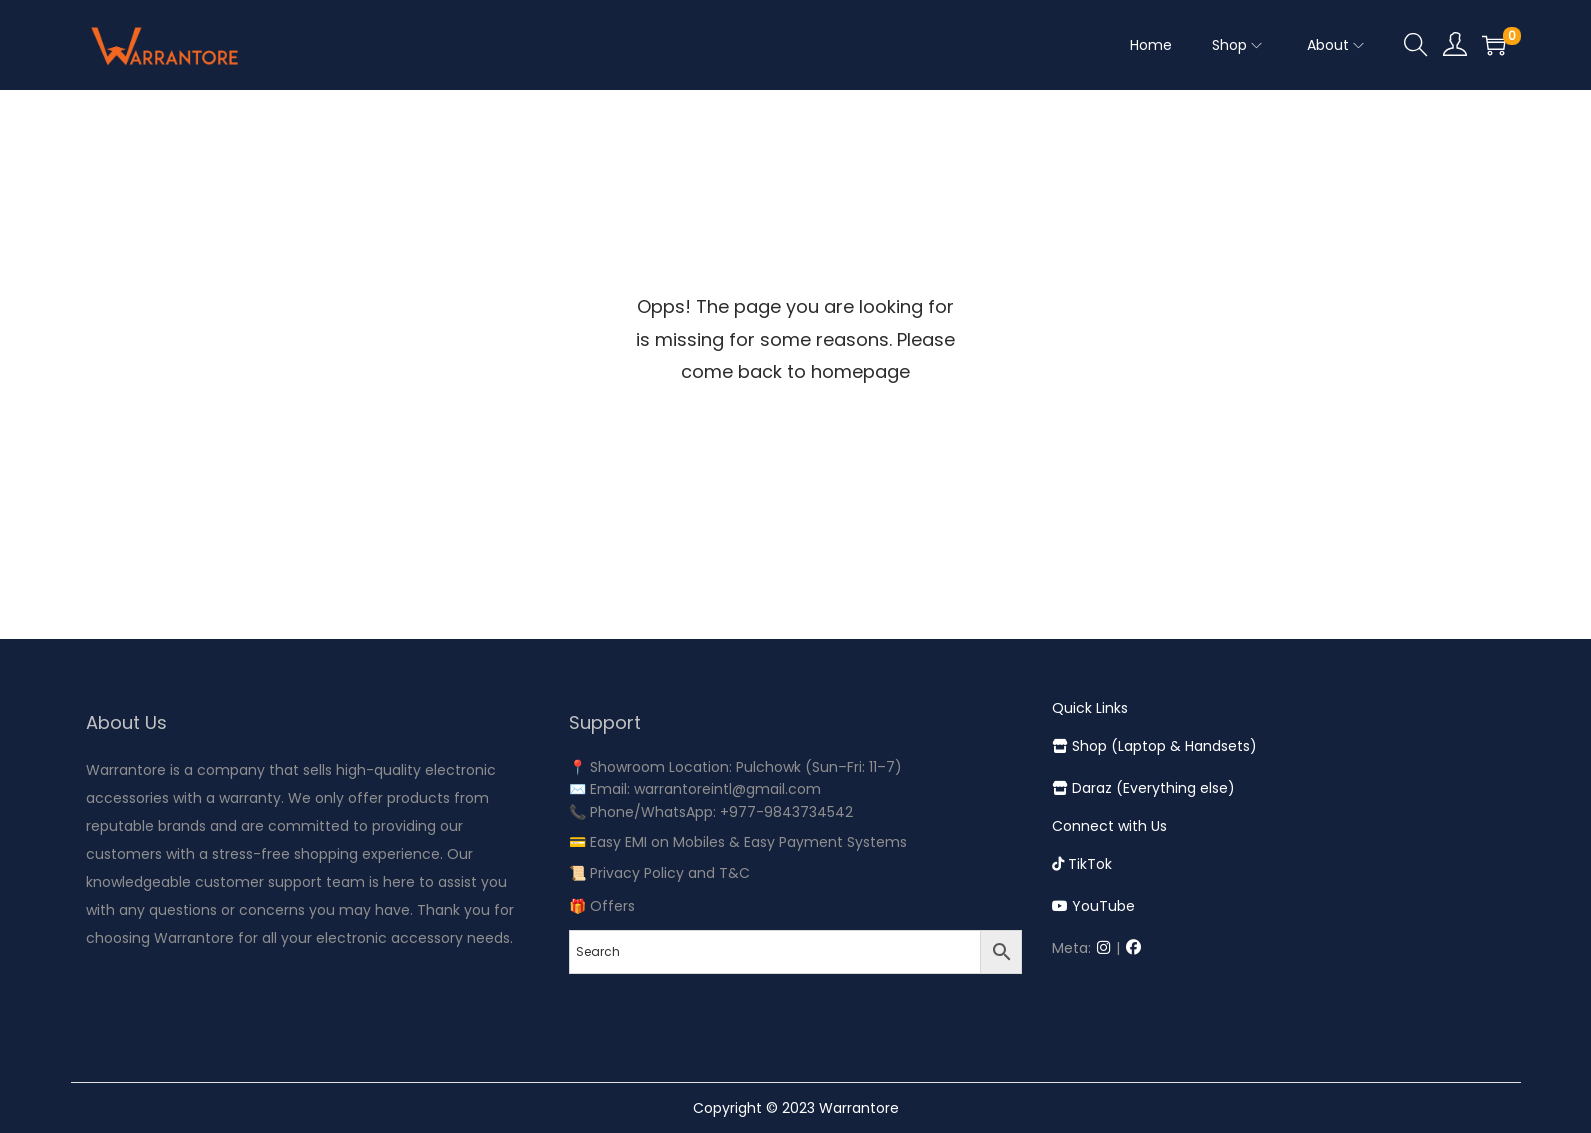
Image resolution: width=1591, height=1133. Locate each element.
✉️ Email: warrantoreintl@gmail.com (695, 789)
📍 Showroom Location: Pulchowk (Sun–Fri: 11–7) (735, 767)
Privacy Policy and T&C (670, 873)
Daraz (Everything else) (1143, 788)
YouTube (1093, 906)
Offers (612, 906)
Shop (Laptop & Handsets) (1154, 746)
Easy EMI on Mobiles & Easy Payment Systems (748, 842)
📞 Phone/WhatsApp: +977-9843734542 (711, 812)
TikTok (1082, 864)
